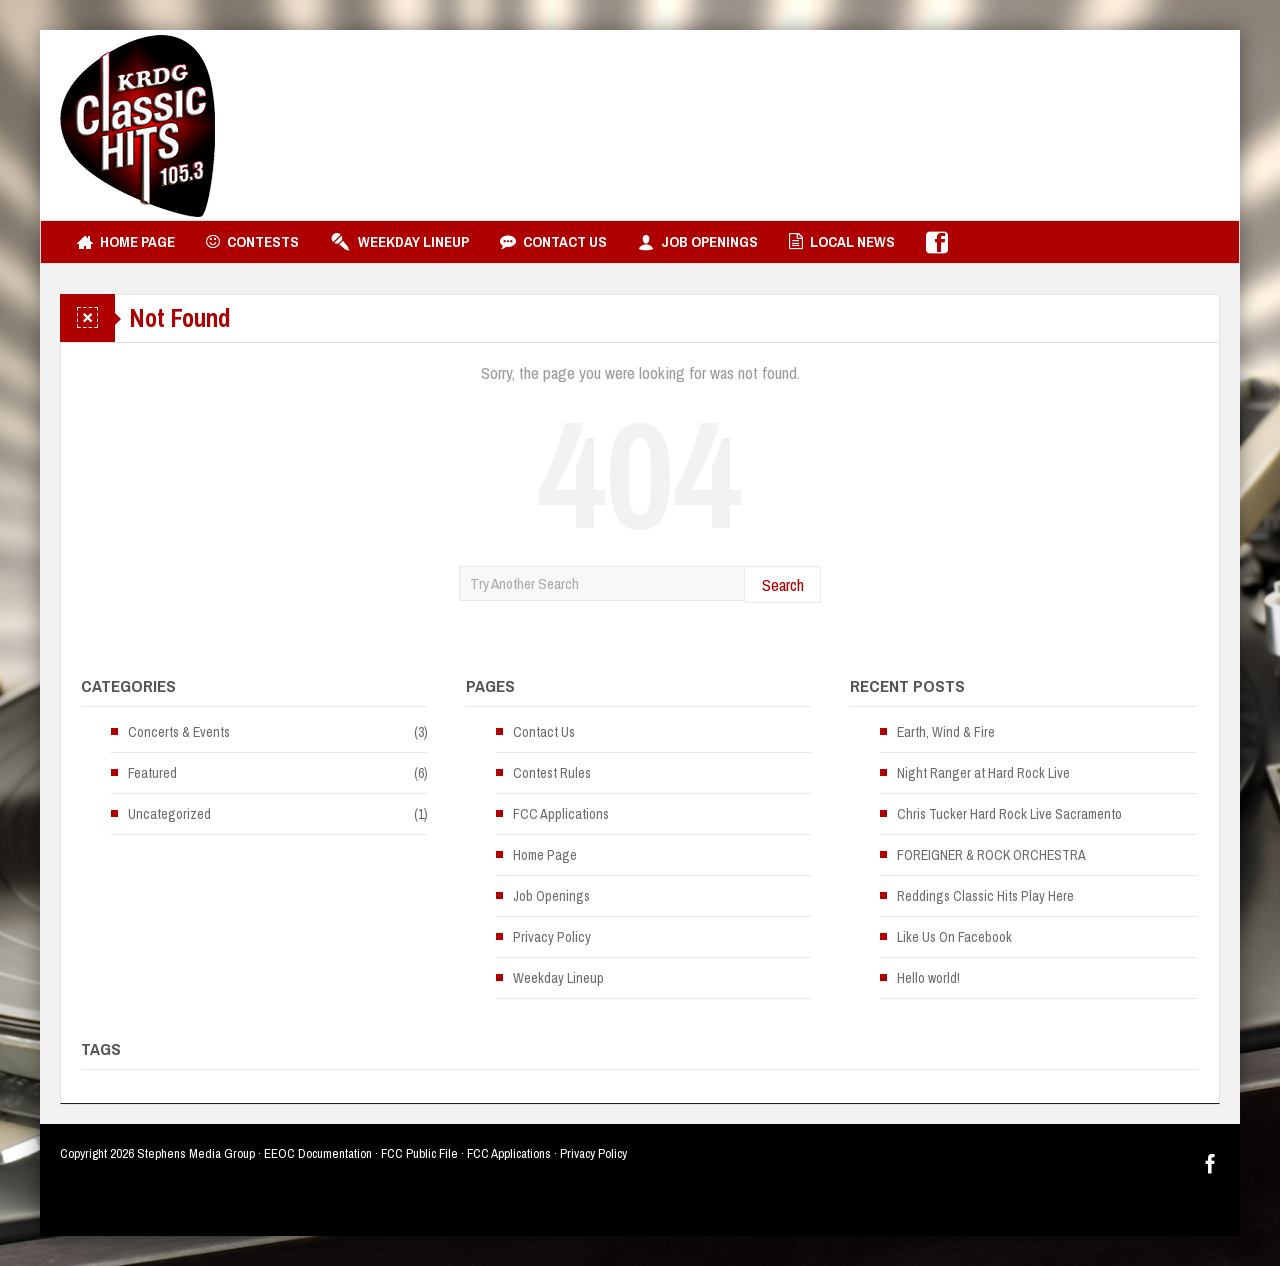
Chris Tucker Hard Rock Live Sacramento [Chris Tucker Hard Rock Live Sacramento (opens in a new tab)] (1009, 814)
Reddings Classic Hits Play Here (985, 896)
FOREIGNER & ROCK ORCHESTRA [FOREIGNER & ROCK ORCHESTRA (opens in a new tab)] (991, 855)
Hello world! (928, 978)
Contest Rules (552, 773)
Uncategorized (169, 814)
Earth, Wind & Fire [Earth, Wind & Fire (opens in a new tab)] (946, 732)
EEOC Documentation (318, 1153)
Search (783, 584)
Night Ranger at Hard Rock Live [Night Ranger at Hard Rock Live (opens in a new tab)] (983, 773)
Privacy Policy (552, 937)
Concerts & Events (179, 732)
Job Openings (698, 242)
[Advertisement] (856, 125)
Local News (842, 242)
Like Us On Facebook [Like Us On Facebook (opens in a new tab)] (954, 937)
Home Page (126, 242)
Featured (152, 773)
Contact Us (553, 242)
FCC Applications (561, 814)
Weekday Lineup (399, 242)
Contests (252, 242)
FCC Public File (419, 1153)
